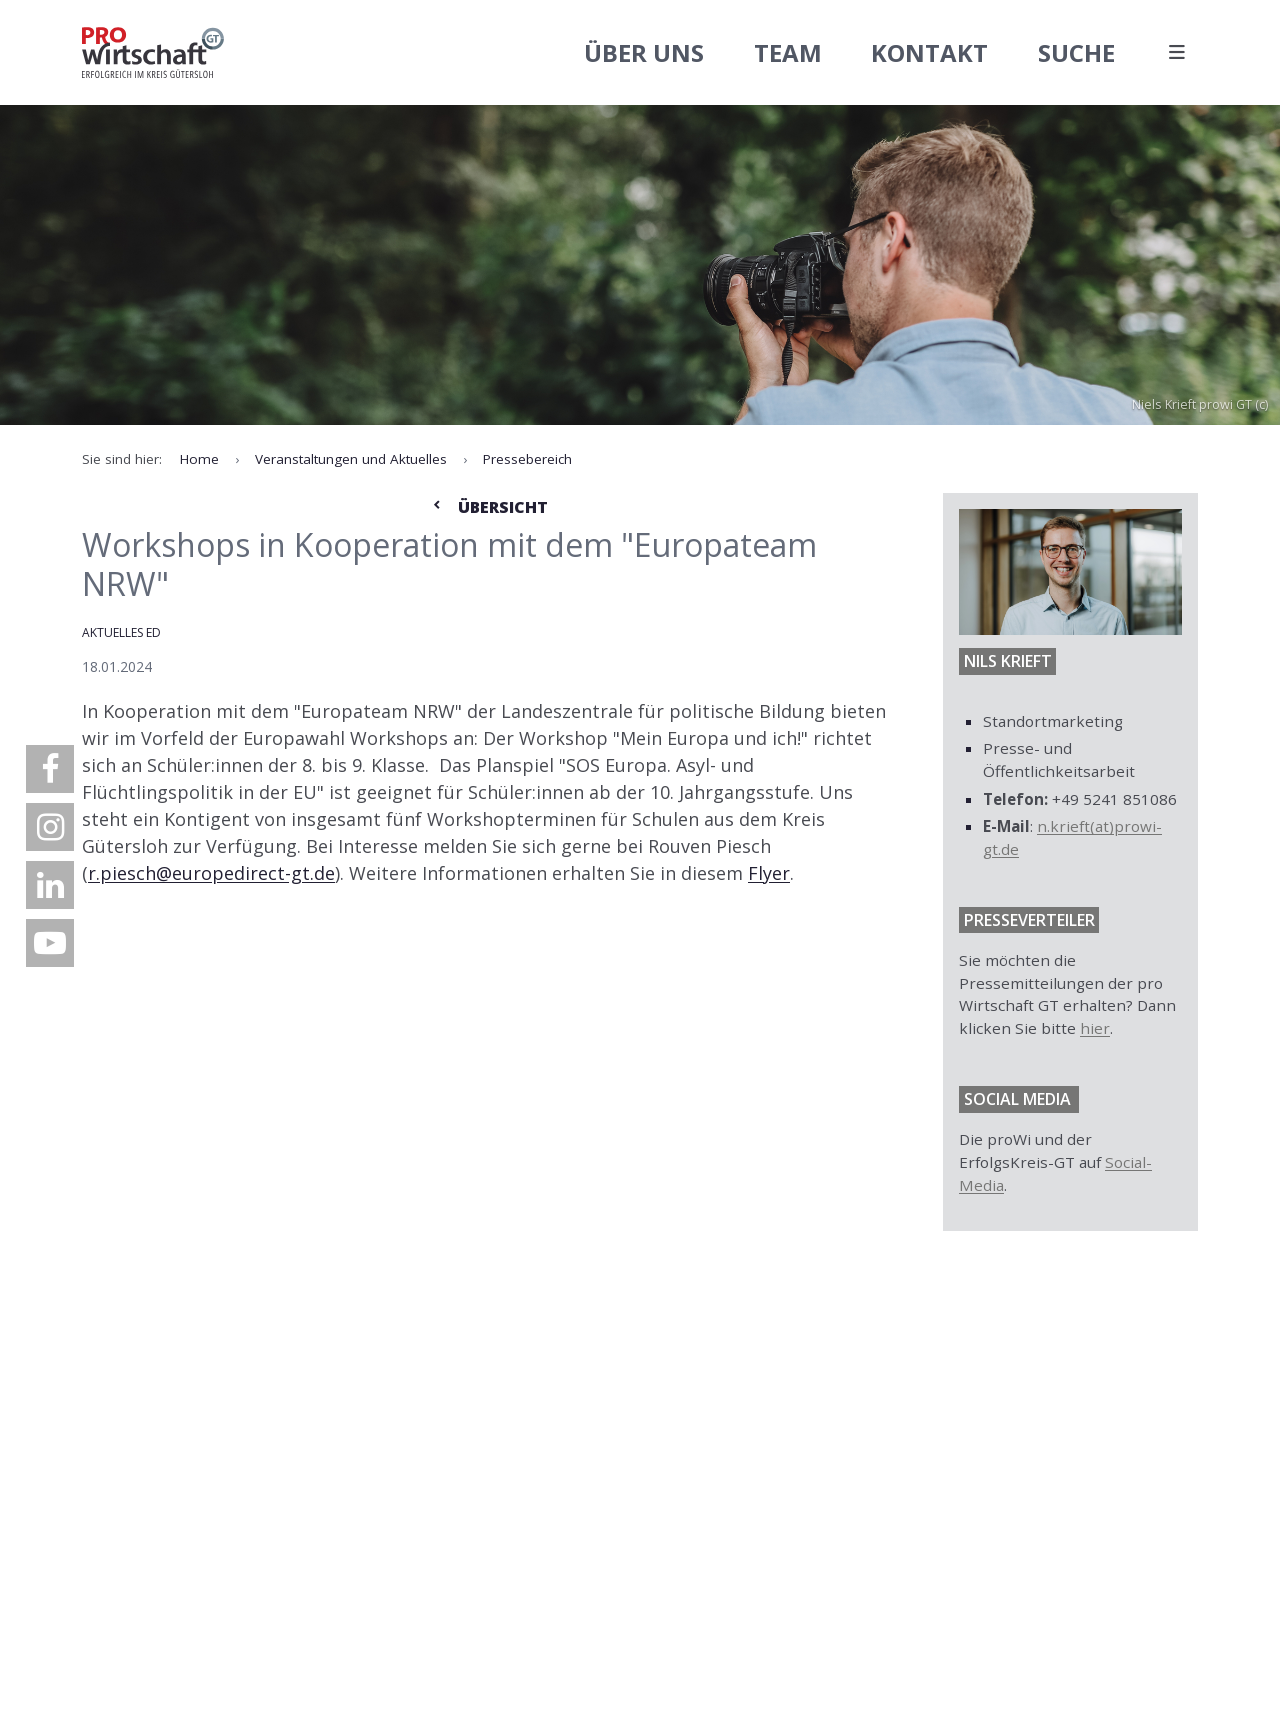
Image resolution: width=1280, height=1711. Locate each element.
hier (1095, 1028)
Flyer (769, 873)
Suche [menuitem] (1076, 52)
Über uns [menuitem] (644, 52)
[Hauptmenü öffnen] (1176, 53)
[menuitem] (50, 769)
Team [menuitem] (788, 52)
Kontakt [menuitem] (929, 52)
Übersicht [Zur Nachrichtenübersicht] (488, 507)
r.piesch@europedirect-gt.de (211, 873)
